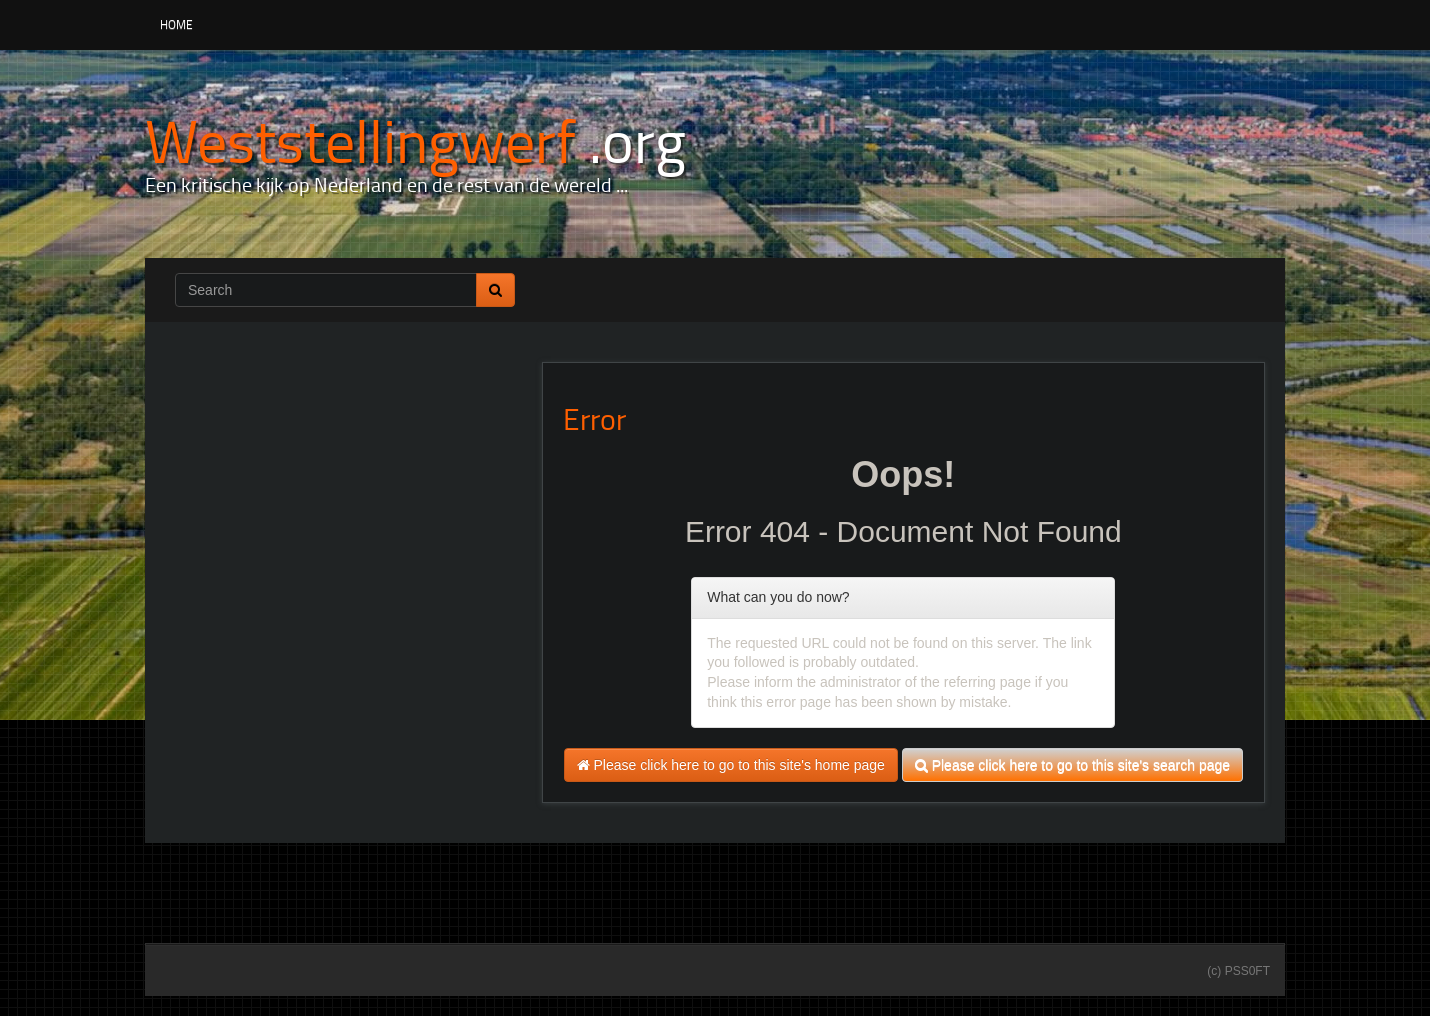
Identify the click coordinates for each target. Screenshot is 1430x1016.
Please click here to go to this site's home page (731, 765)
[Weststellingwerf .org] (415, 139)
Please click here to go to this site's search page (1072, 765)
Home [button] (176, 24)
